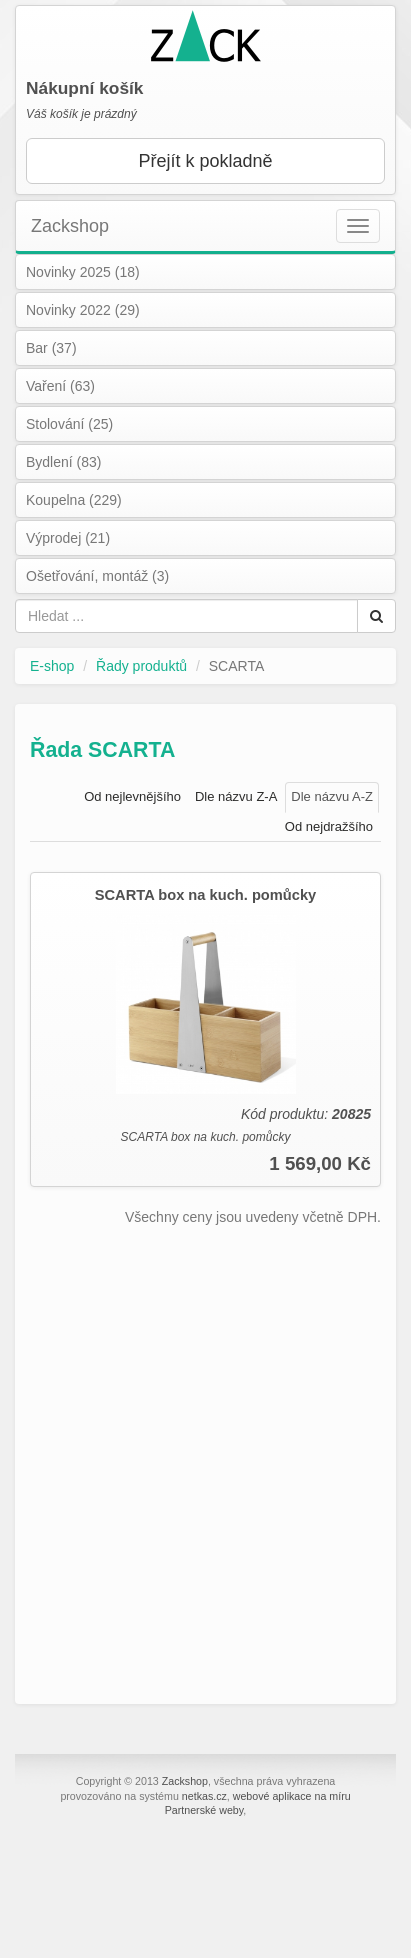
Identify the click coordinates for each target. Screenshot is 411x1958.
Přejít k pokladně (205, 161)
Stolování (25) (69, 424)
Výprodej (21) (68, 538)
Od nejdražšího (329, 826)
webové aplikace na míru (292, 1796)
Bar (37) (51, 348)
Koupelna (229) (74, 500)
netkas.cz (204, 1796)
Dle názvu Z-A (236, 796)
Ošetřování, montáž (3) (97, 576)
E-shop (52, 666)
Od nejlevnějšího (132, 796)
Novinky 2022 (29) (83, 310)
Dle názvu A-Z (332, 796)
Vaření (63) (60, 386)
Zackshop (70, 226)
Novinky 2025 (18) (83, 272)
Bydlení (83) (63, 462)
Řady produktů (141, 666)
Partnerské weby (204, 1810)
